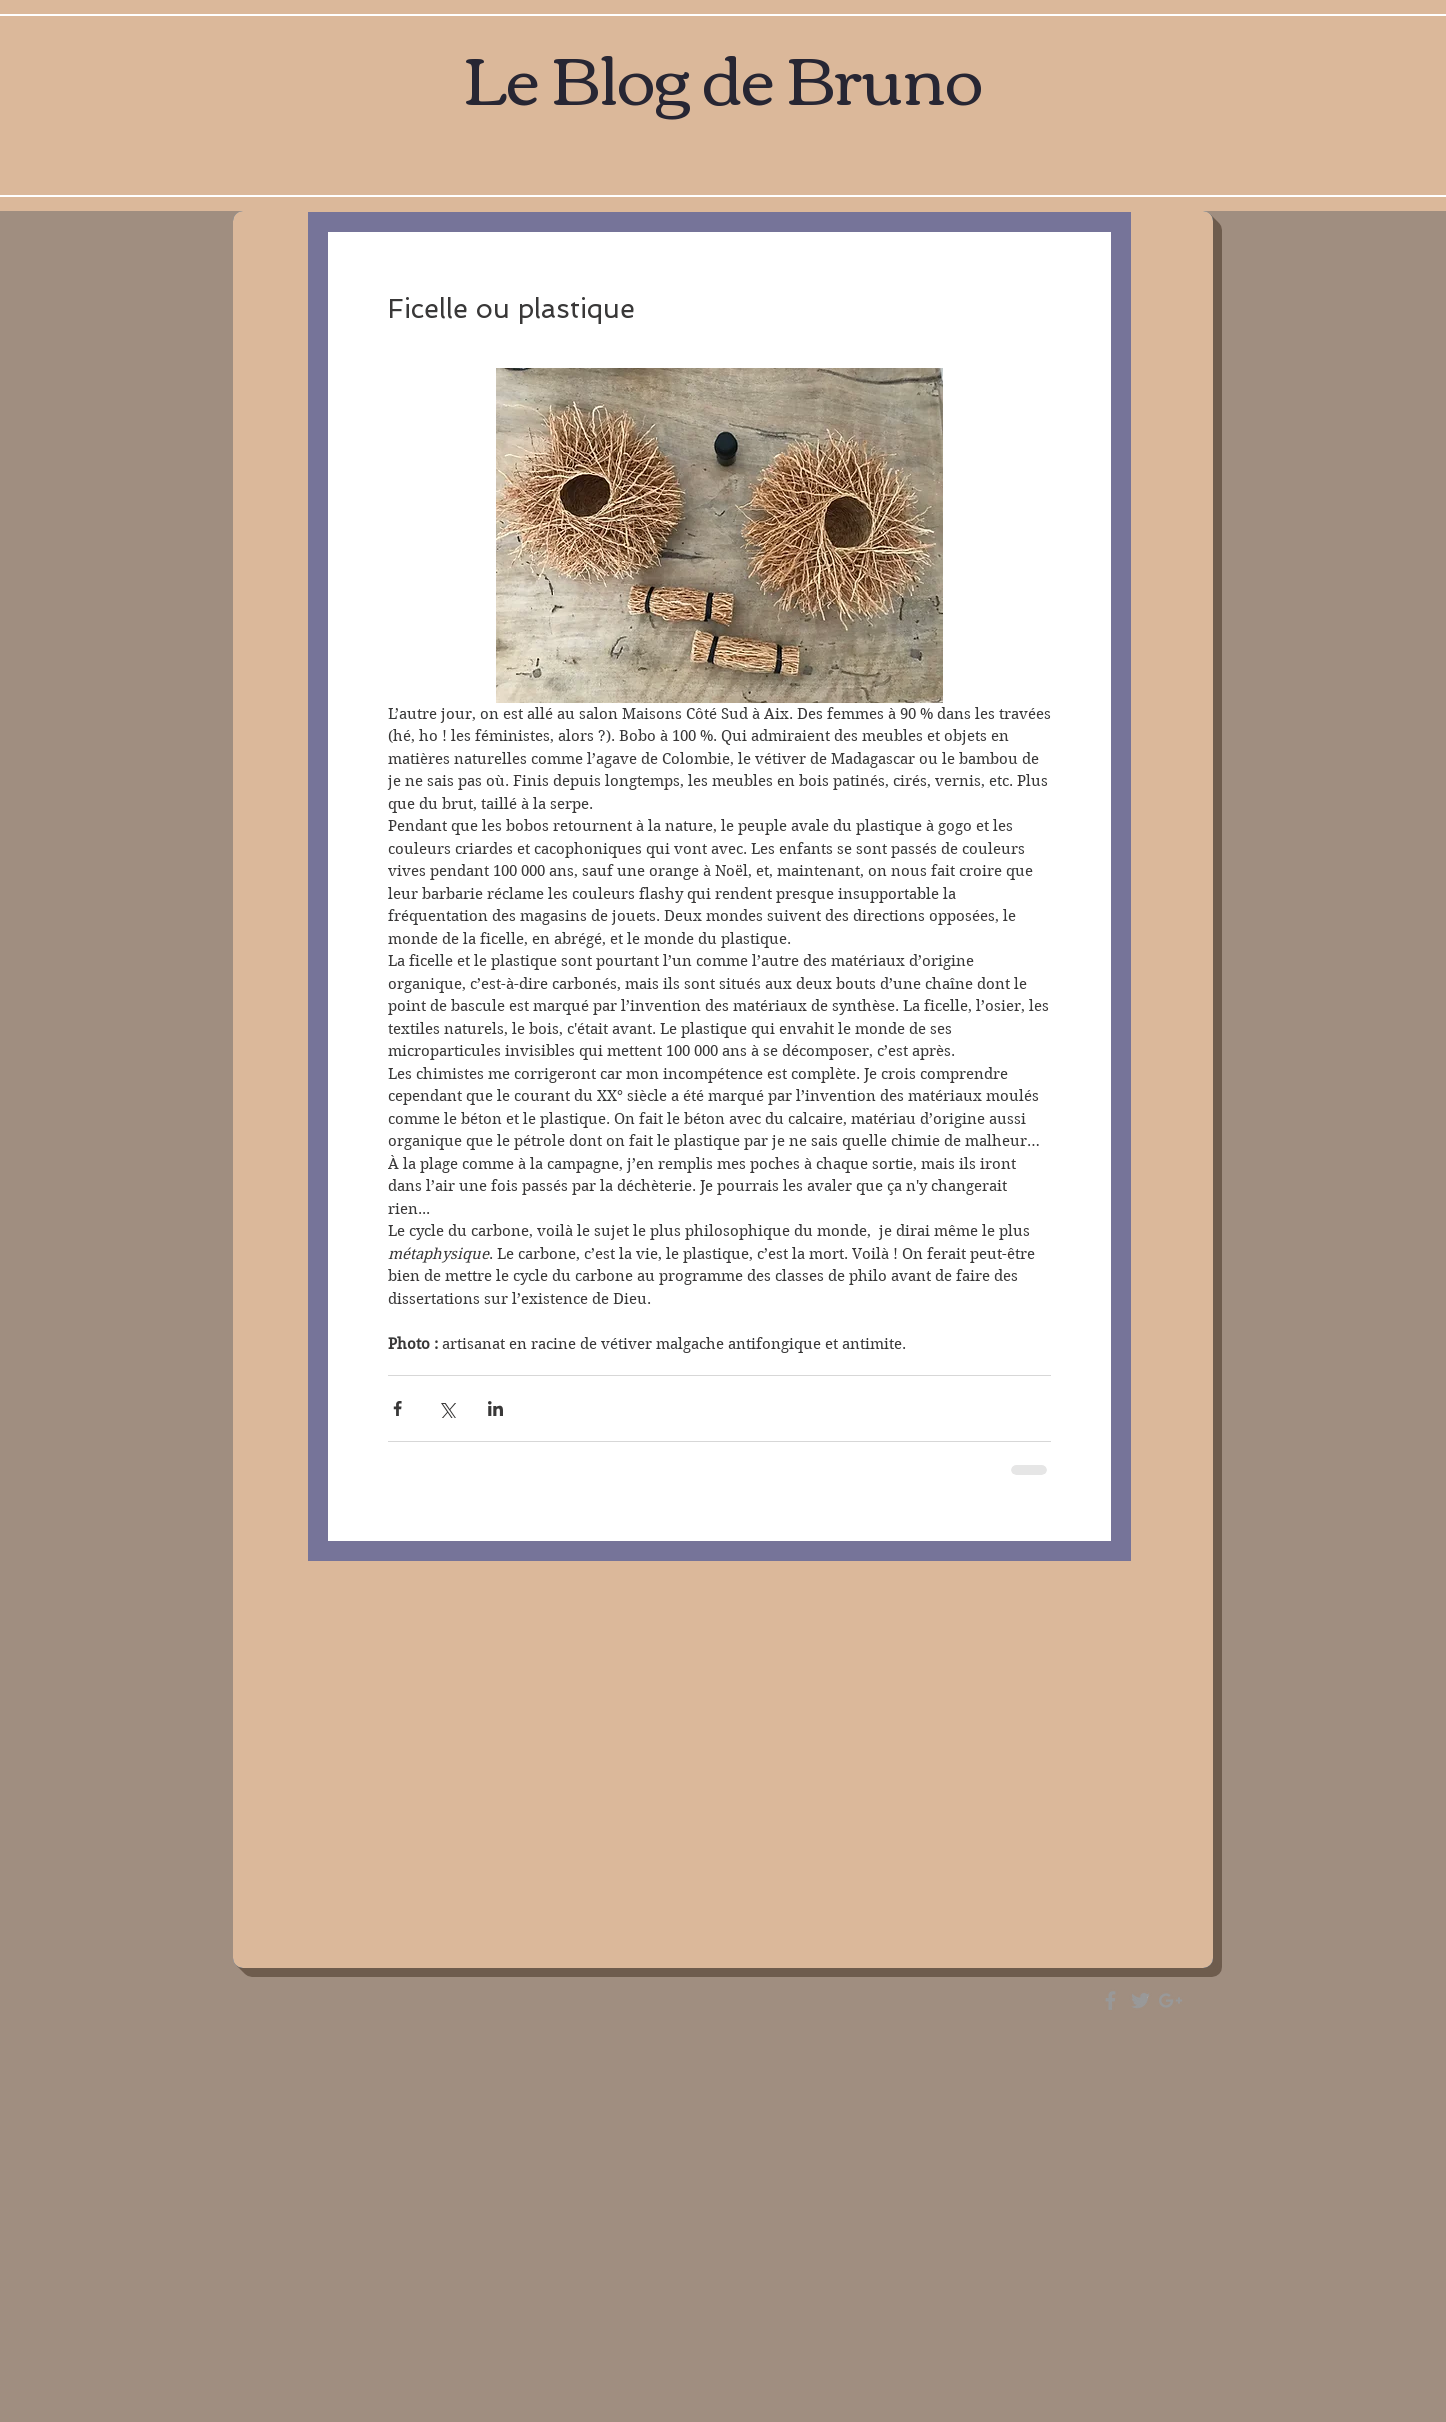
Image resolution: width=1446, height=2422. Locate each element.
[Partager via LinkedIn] (495, 1408)
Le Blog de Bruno (722, 75)
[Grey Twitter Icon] (1140, 2000)
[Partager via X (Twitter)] (446, 1408)
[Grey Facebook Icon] (1110, 2000)
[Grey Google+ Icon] (1170, 2000)
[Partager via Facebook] (397, 1408)
